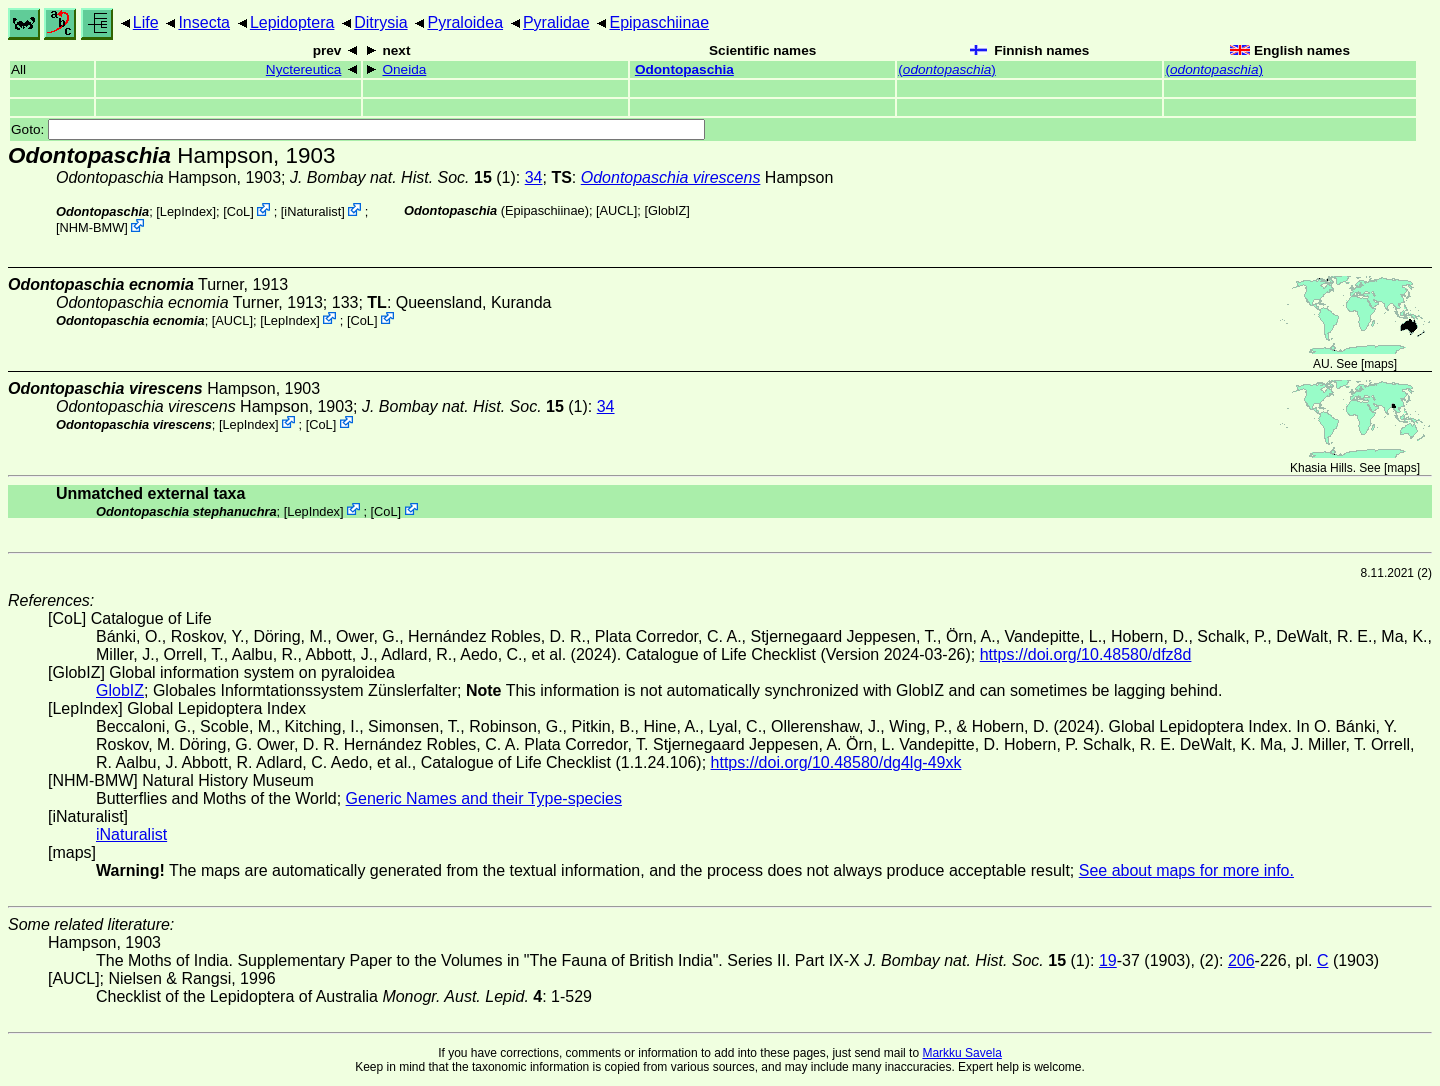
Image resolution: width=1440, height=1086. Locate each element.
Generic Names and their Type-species (484, 798)
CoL (238, 211)
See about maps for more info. (1186, 870)
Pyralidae (556, 22)
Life (146, 22)
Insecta (204, 22)
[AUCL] (616, 210)
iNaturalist (312, 211)
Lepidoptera (292, 22)
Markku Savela (961, 1053)
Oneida (404, 69)
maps (1378, 364)
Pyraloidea (465, 22)
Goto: (358, 129)
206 (1241, 960)
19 (1108, 960)
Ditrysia (380, 22)
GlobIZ (667, 210)
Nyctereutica (304, 69)
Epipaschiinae (659, 22)
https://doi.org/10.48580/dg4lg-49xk (836, 762)
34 (534, 177)
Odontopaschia (684, 69)
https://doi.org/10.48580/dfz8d (1086, 654)
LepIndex (186, 211)
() (947, 69)
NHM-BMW (92, 227)
